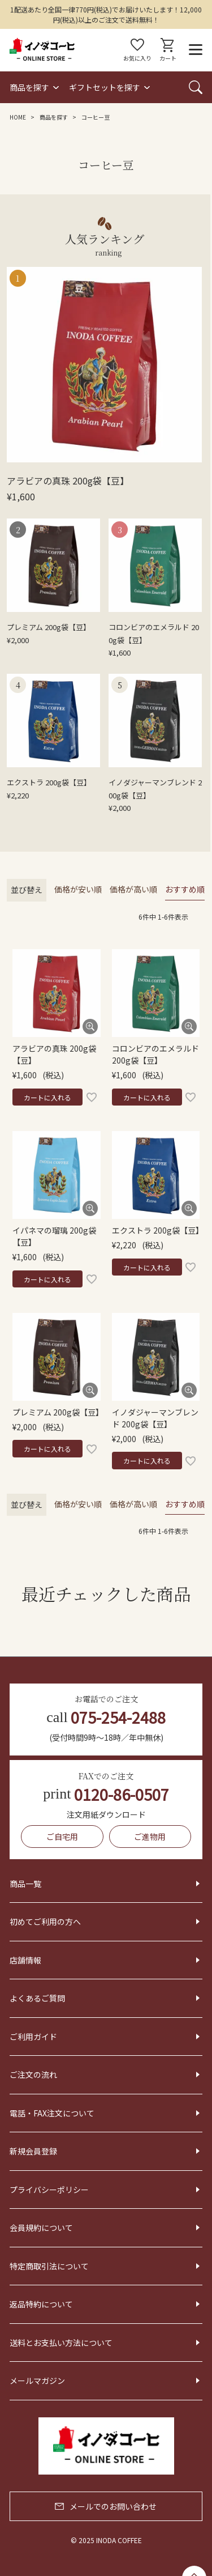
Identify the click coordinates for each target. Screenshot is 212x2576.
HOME (18, 117)
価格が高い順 (133, 889)
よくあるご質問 (37, 1998)
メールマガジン (37, 2380)
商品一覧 (25, 1883)
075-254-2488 (106, 1717)
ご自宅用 (62, 1836)
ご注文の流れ (33, 2074)
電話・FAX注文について (52, 2113)
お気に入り (137, 50)
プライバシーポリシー (49, 2189)
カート (167, 50)
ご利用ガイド (33, 2036)
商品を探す (29, 87)
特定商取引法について (49, 2266)
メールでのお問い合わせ (106, 2506)
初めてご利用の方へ (45, 1921)
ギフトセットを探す (104, 87)
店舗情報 (25, 1960)
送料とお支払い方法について (61, 2342)
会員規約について (41, 2227)
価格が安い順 (78, 889)
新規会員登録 (33, 2151)
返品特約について (41, 2304)
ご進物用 (150, 1836)
